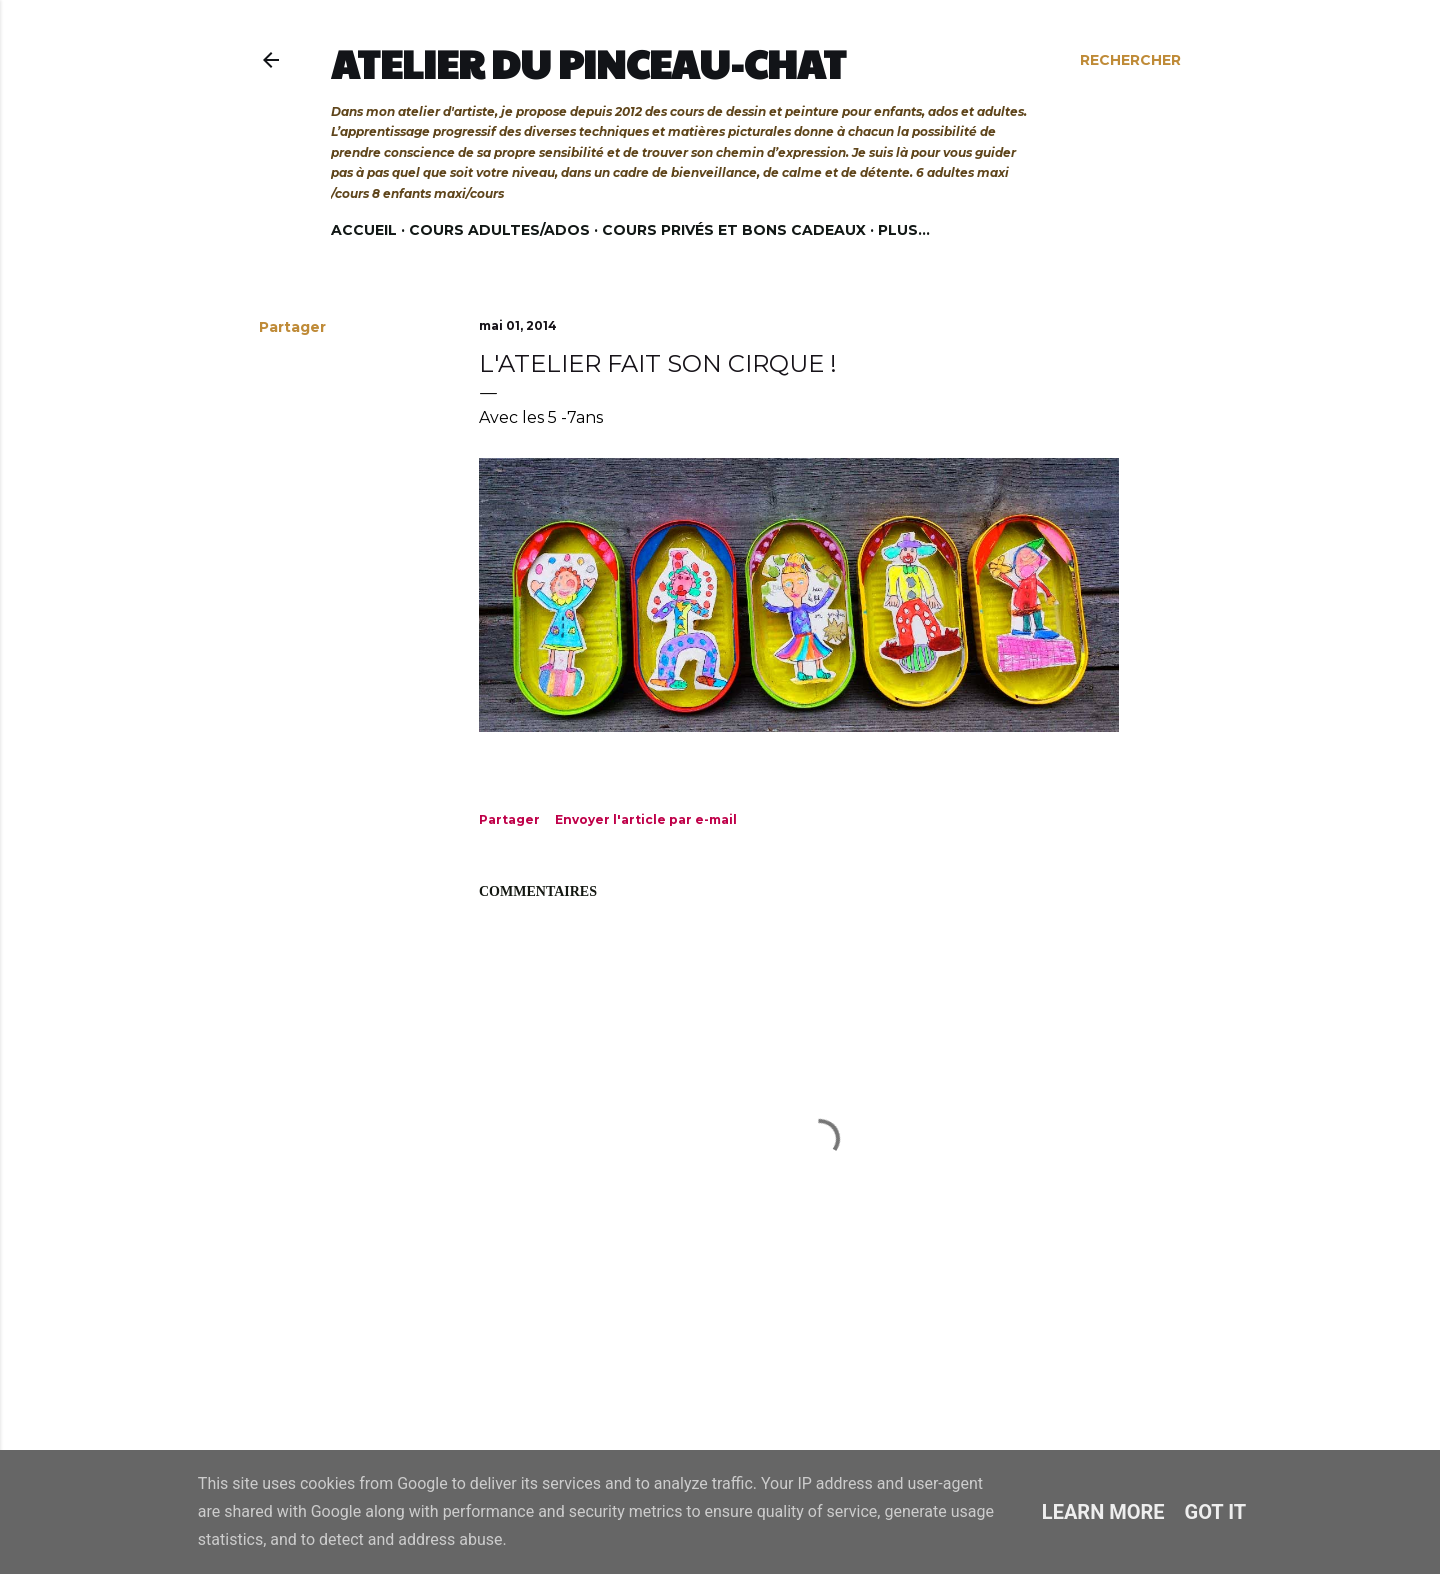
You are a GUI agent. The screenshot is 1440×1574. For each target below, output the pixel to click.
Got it (1216, 1512)
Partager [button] (292, 327)
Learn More (1103, 1512)
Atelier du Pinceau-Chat (588, 63)
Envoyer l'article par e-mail (646, 819)
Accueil (364, 230)
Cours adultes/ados (499, 230)
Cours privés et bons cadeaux (734, 230)
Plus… (904, 230)
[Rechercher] (1130, 60)
